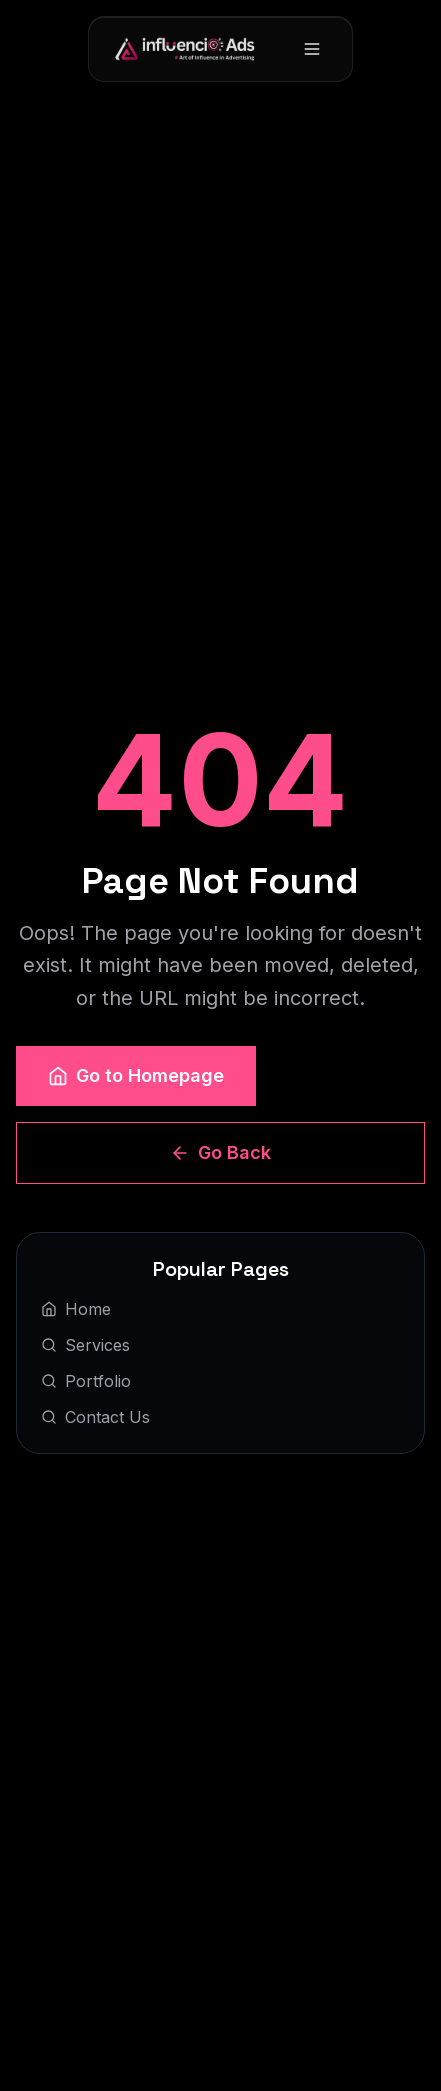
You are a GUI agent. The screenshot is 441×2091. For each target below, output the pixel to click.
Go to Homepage (136, 1075)
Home (76, 1309)
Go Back (220, 1152)
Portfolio (86, 1381)
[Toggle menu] (312, 49)
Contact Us (95, 1417)
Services (85, 1345)
